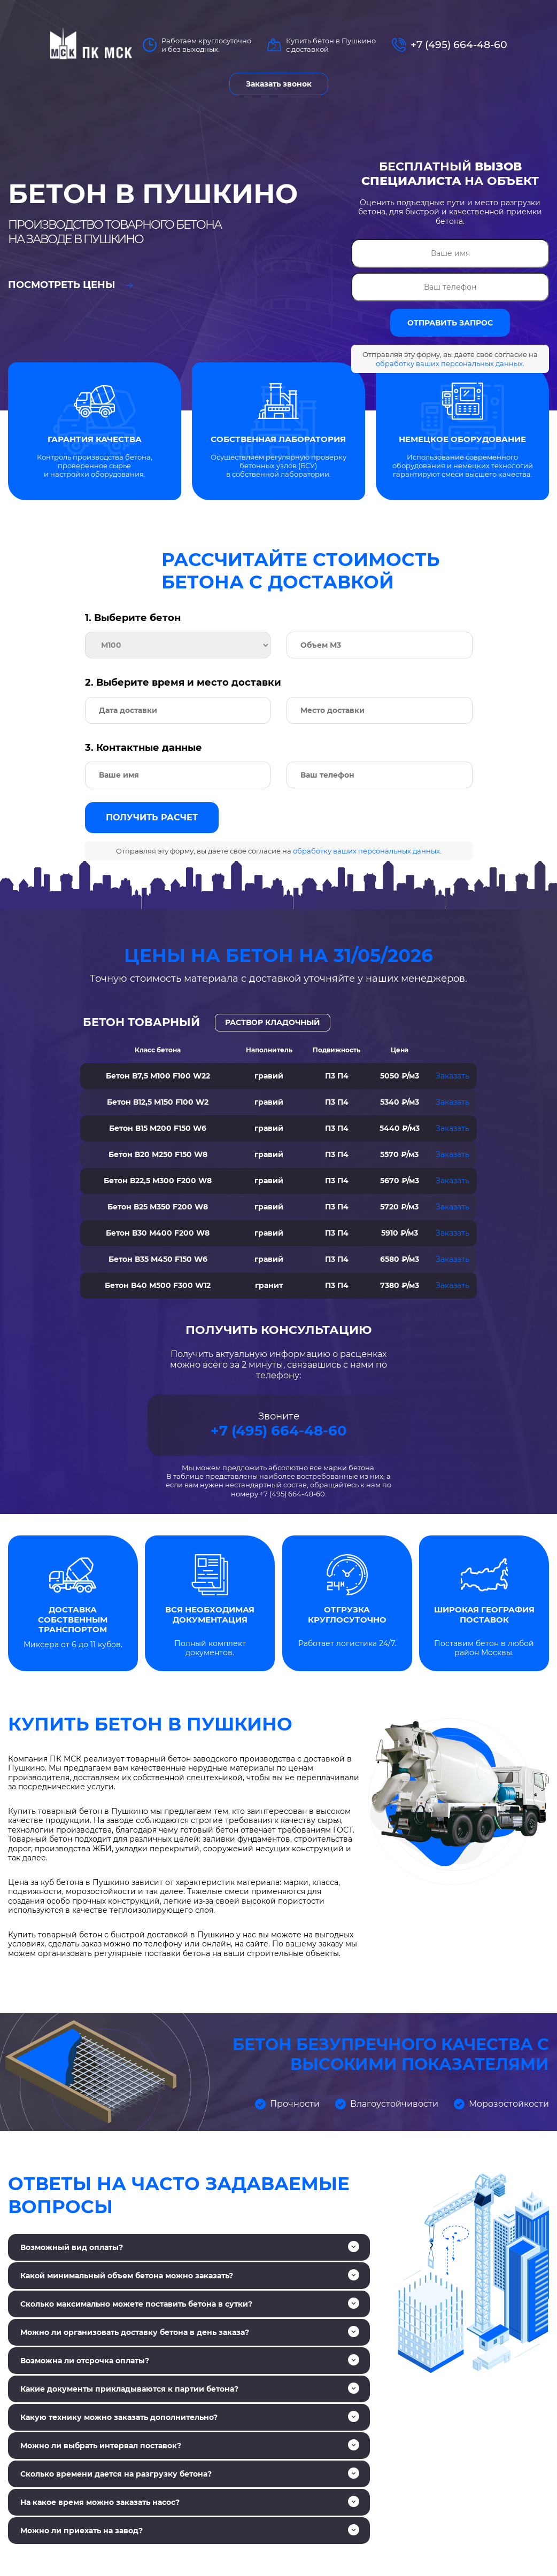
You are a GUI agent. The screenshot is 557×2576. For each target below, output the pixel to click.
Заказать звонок (279, 84)
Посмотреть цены (70, 285)
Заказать (452, 1076)
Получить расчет (152, 817)
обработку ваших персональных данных (449, 363)
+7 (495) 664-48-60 (459, 44)
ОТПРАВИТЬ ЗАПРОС (450, 323)
